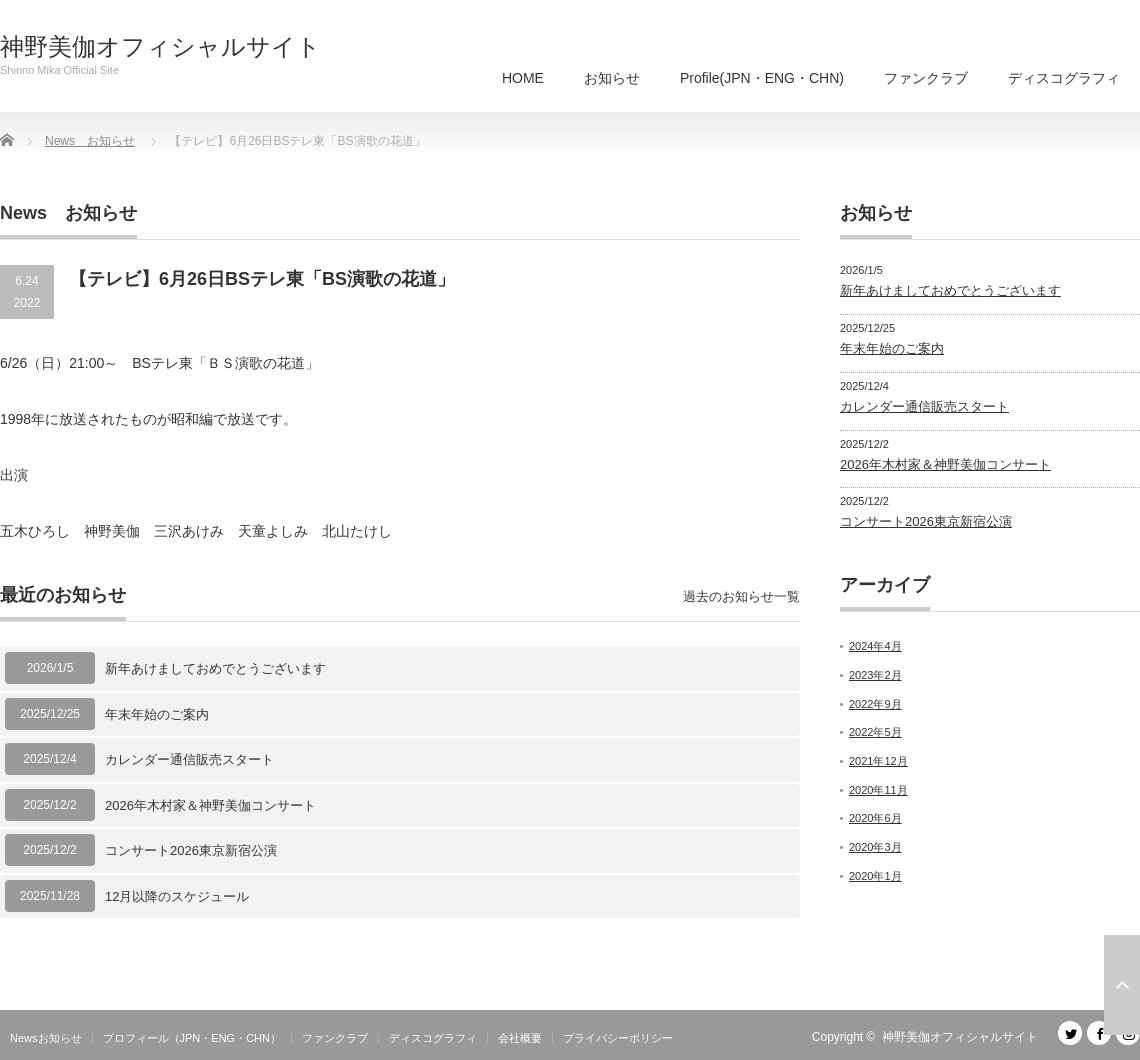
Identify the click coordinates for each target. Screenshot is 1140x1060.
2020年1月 (875, 876)
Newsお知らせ (46, 1038)
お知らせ (612, 78)
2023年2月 (875, 675)
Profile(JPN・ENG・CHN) (762, 78)
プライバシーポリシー (618, 1038)
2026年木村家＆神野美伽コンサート (210, 805)
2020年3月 (875, 847)
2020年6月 (875, 818)
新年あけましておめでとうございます (215, 668)
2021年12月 (878, 761)
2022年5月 (875, 732)
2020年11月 (878, 790)
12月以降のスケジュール (177, 896)
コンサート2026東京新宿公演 (191, 850)
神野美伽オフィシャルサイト (160, 47)
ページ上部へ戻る (1122, 985)
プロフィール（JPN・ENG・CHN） (192, 1038)
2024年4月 (875, 646)
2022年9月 (875, 704)
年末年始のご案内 (157, 714)
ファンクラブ (926, 78)
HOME (523, 78)
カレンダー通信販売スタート (189, 759)
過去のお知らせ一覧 (741, 596)
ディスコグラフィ (1064, 78)
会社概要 (520, 1038)
